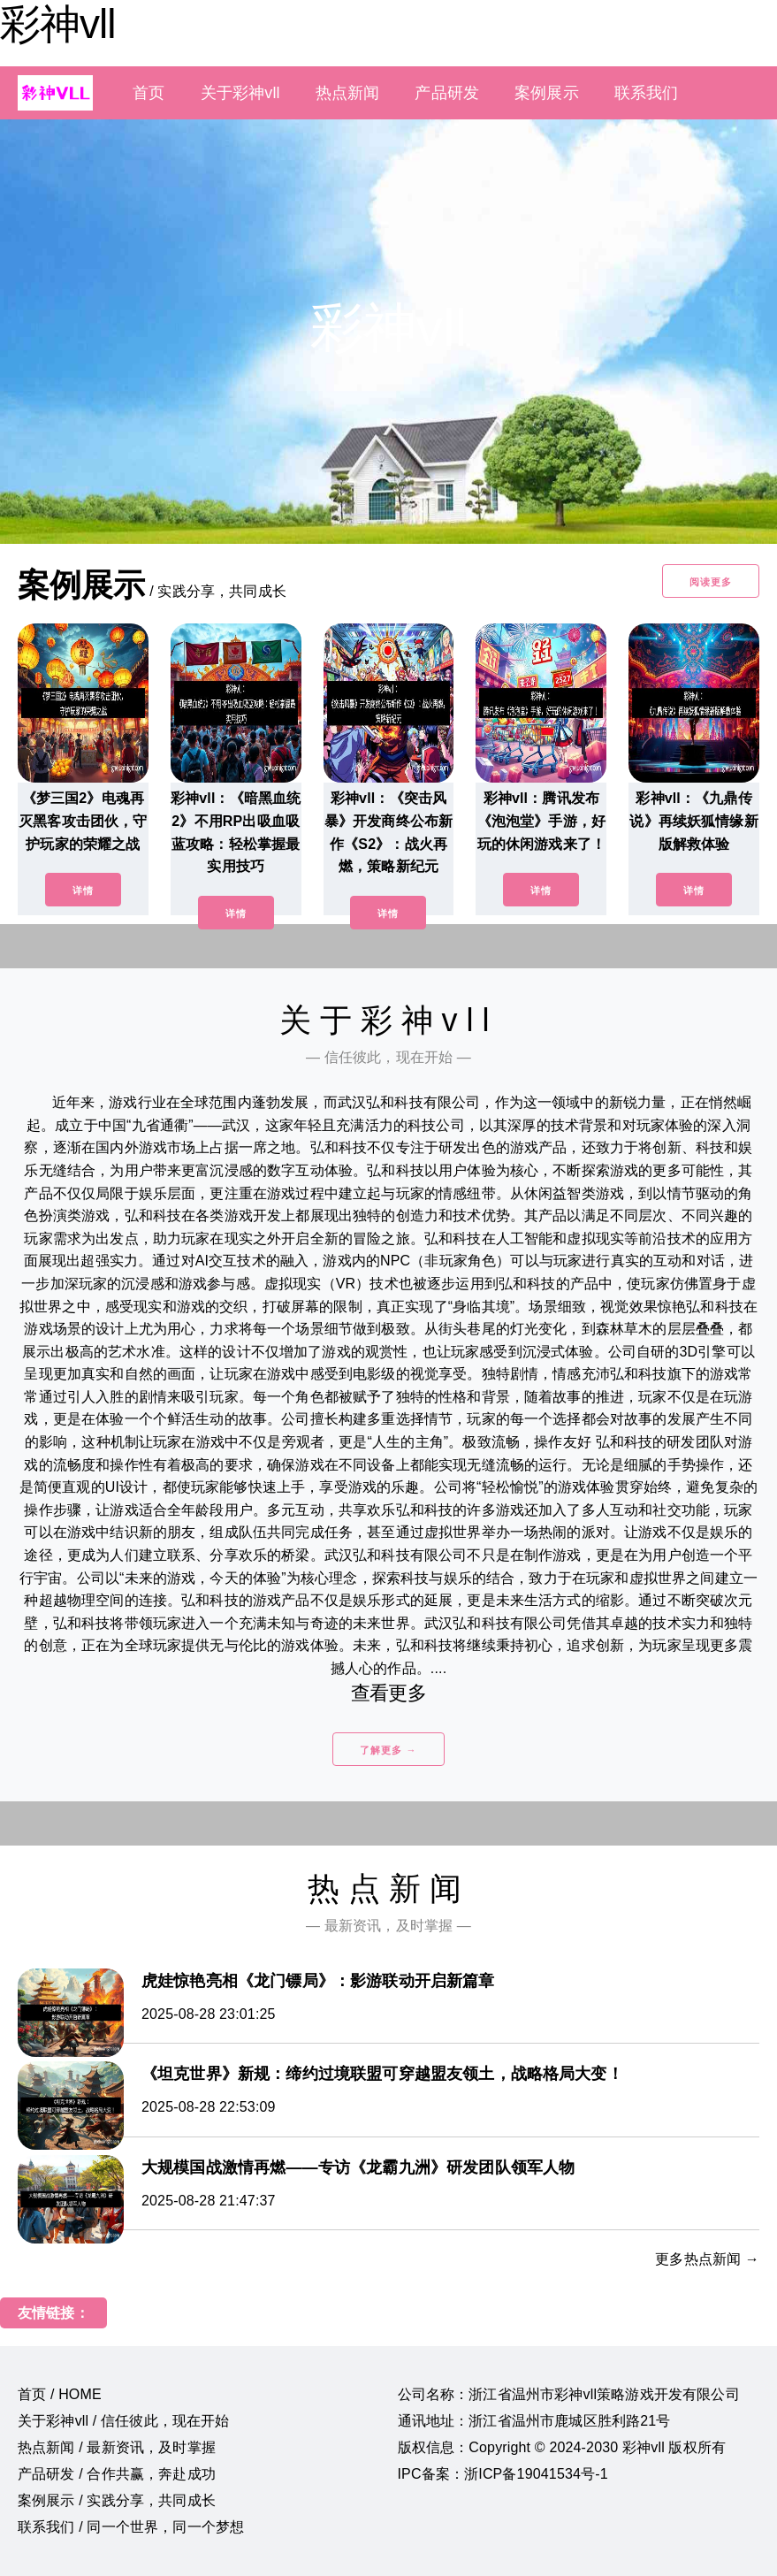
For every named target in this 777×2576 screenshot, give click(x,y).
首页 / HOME (60, 2394)
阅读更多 (710, 582)
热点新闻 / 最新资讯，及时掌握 (117, 2447)
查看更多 (388, 1693)
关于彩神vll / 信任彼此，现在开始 (124, 2420)
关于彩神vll (240, 93)
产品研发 (447, 93)
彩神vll (57, 24)
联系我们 (646, 93)
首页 (148, 93)
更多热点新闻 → (707, 2258)
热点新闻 (348, 93)
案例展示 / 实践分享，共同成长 (117, 2500)
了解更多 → (388, 1750)
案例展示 (546, 93)
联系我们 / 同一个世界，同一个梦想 (131, 2526)
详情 (83, 890)
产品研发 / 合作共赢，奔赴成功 (117, 2473)
